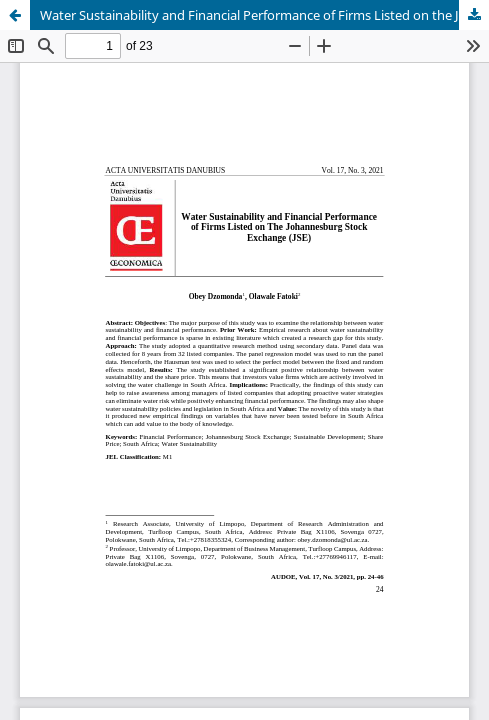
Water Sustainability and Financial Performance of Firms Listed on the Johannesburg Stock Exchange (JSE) (264, 15)
